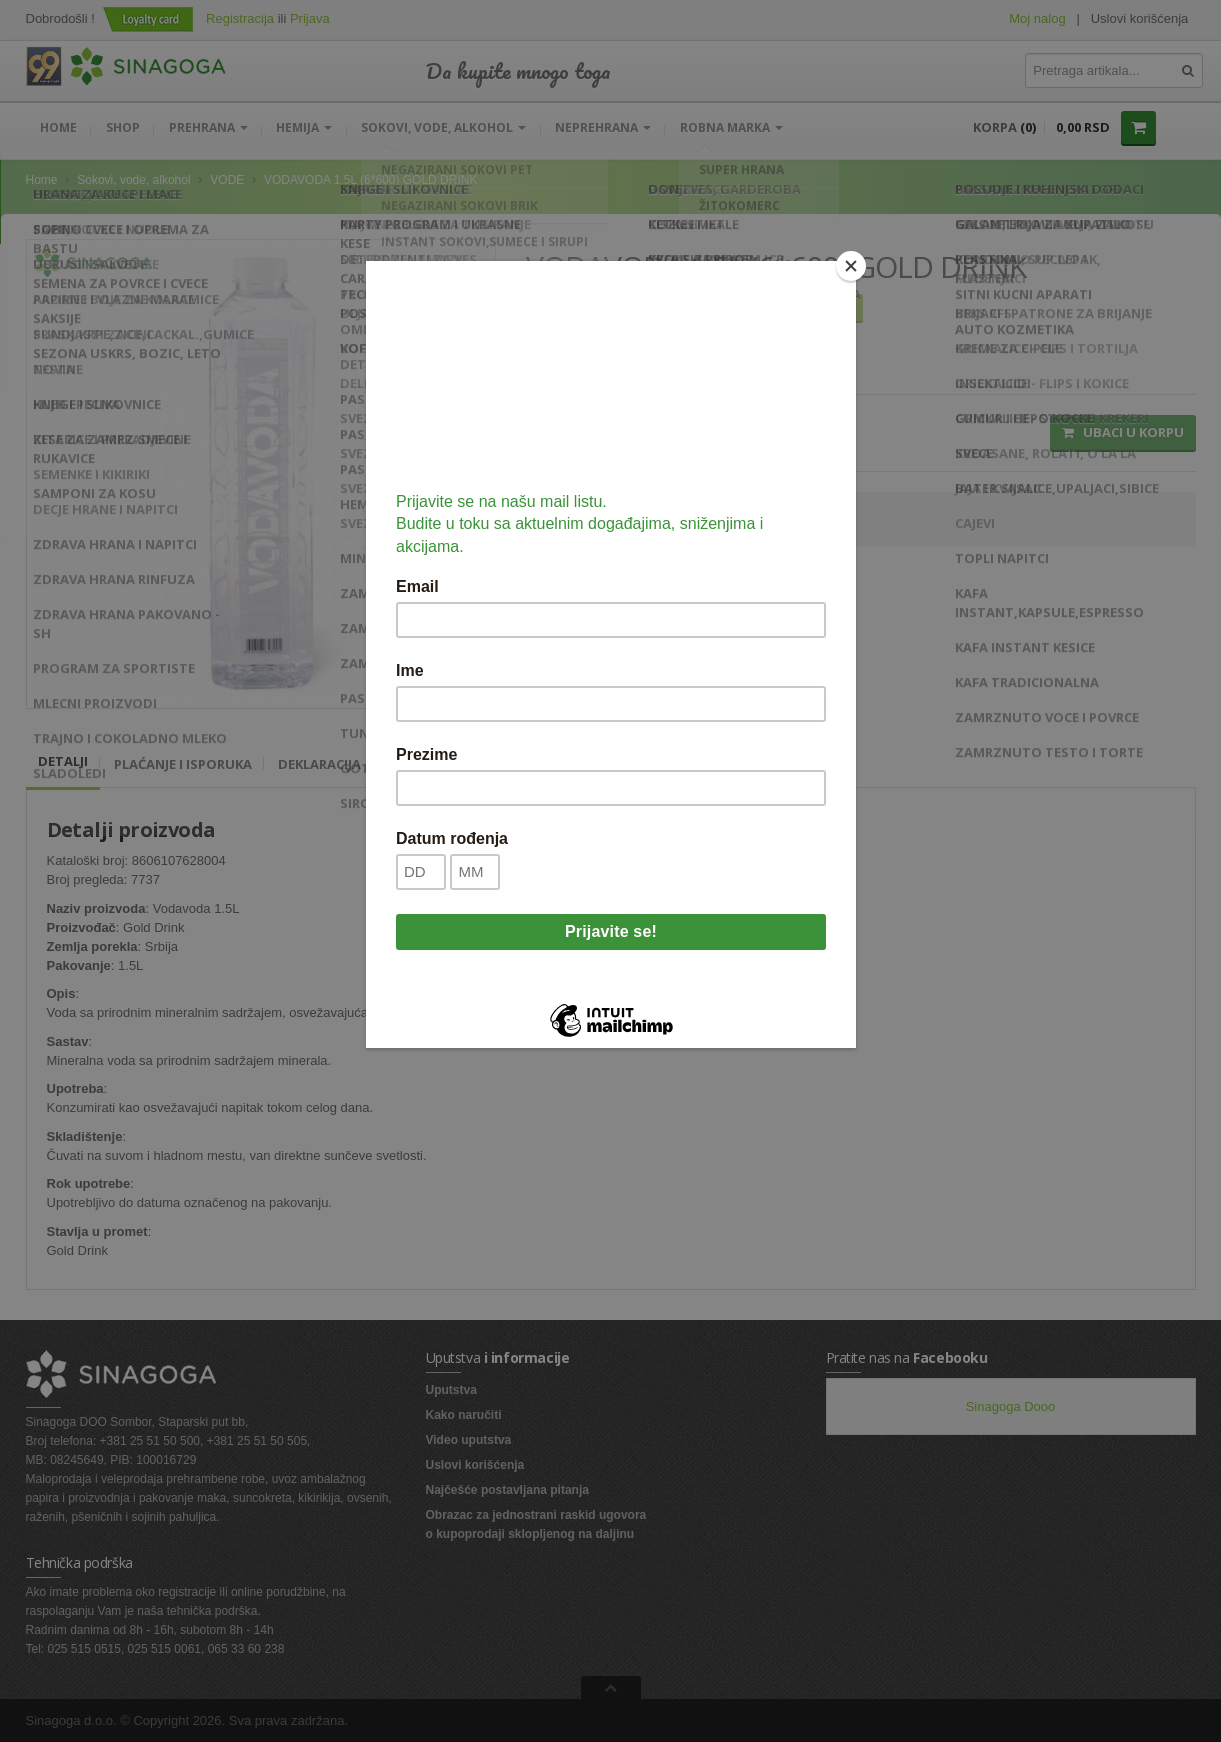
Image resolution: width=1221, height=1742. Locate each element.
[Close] (851, 266)
